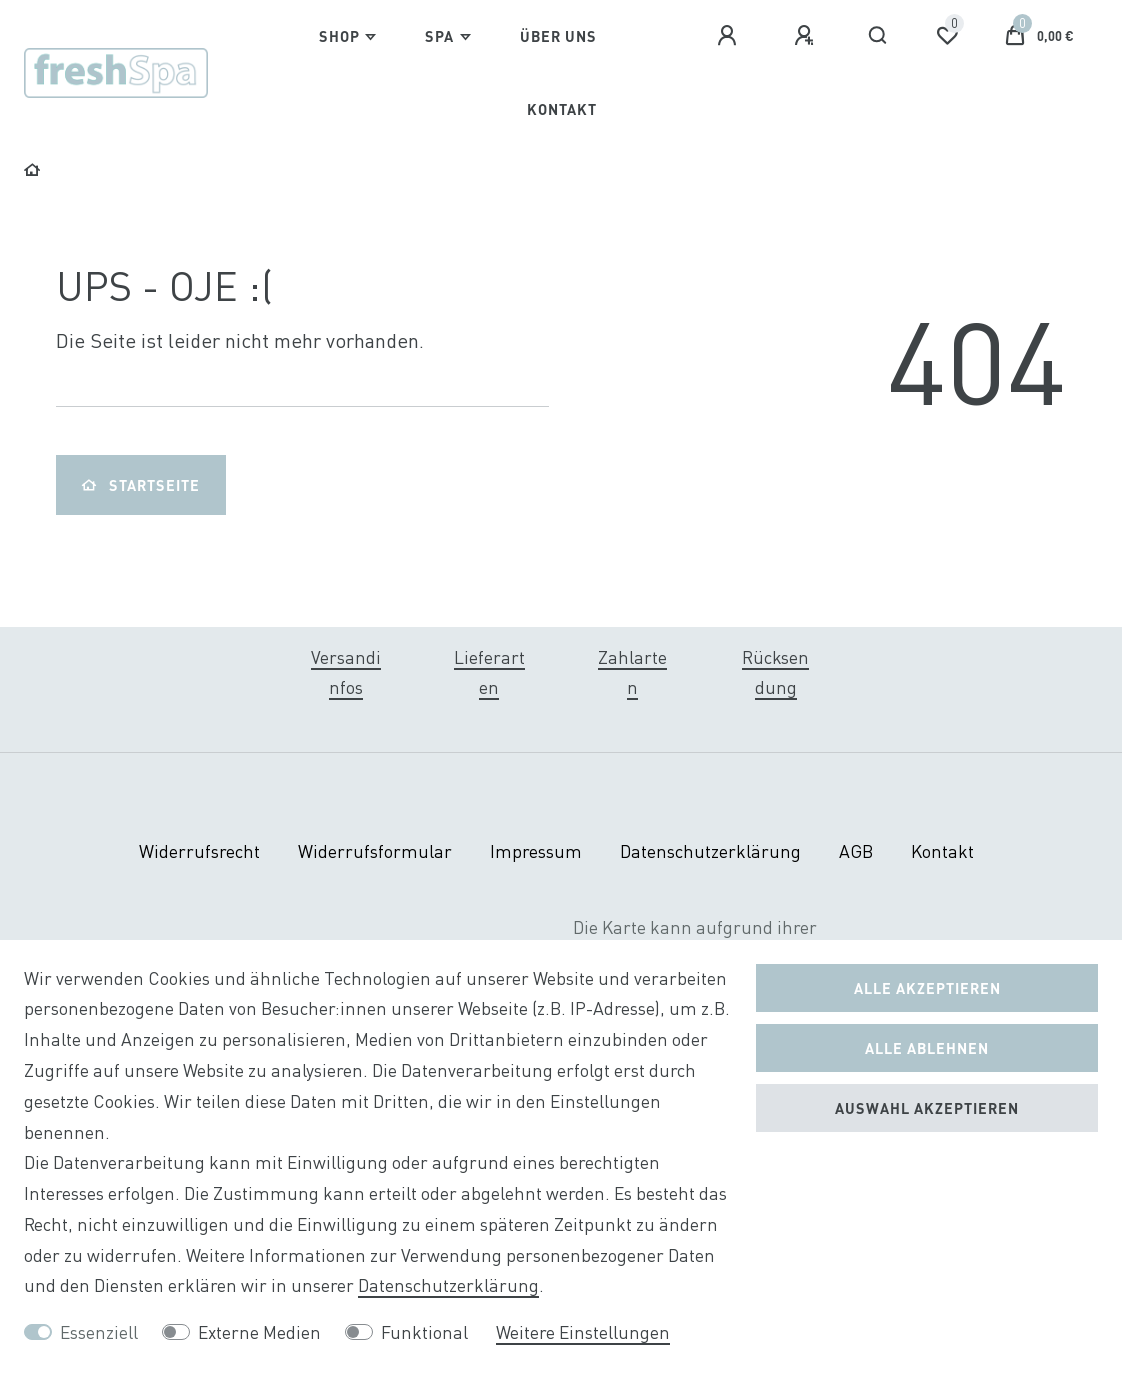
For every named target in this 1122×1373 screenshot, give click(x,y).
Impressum (536, 851)
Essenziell (99, 1332)
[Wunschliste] (947, 36)
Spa (439, 36)
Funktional (424, 1332)
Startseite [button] (141, 485)
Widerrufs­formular (375, 851)
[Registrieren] (807, 36)
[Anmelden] (730, 36)
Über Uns (558, 36)
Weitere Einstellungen (583, 1332)
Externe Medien (259, 1332)
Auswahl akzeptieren (927, 1108)
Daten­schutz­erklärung (710, 851)
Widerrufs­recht (199, 851)
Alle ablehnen (927, 1048)
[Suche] (878, 36)
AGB (856, 851)
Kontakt (562, 109)
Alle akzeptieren (927, 988)
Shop (339, 36)
